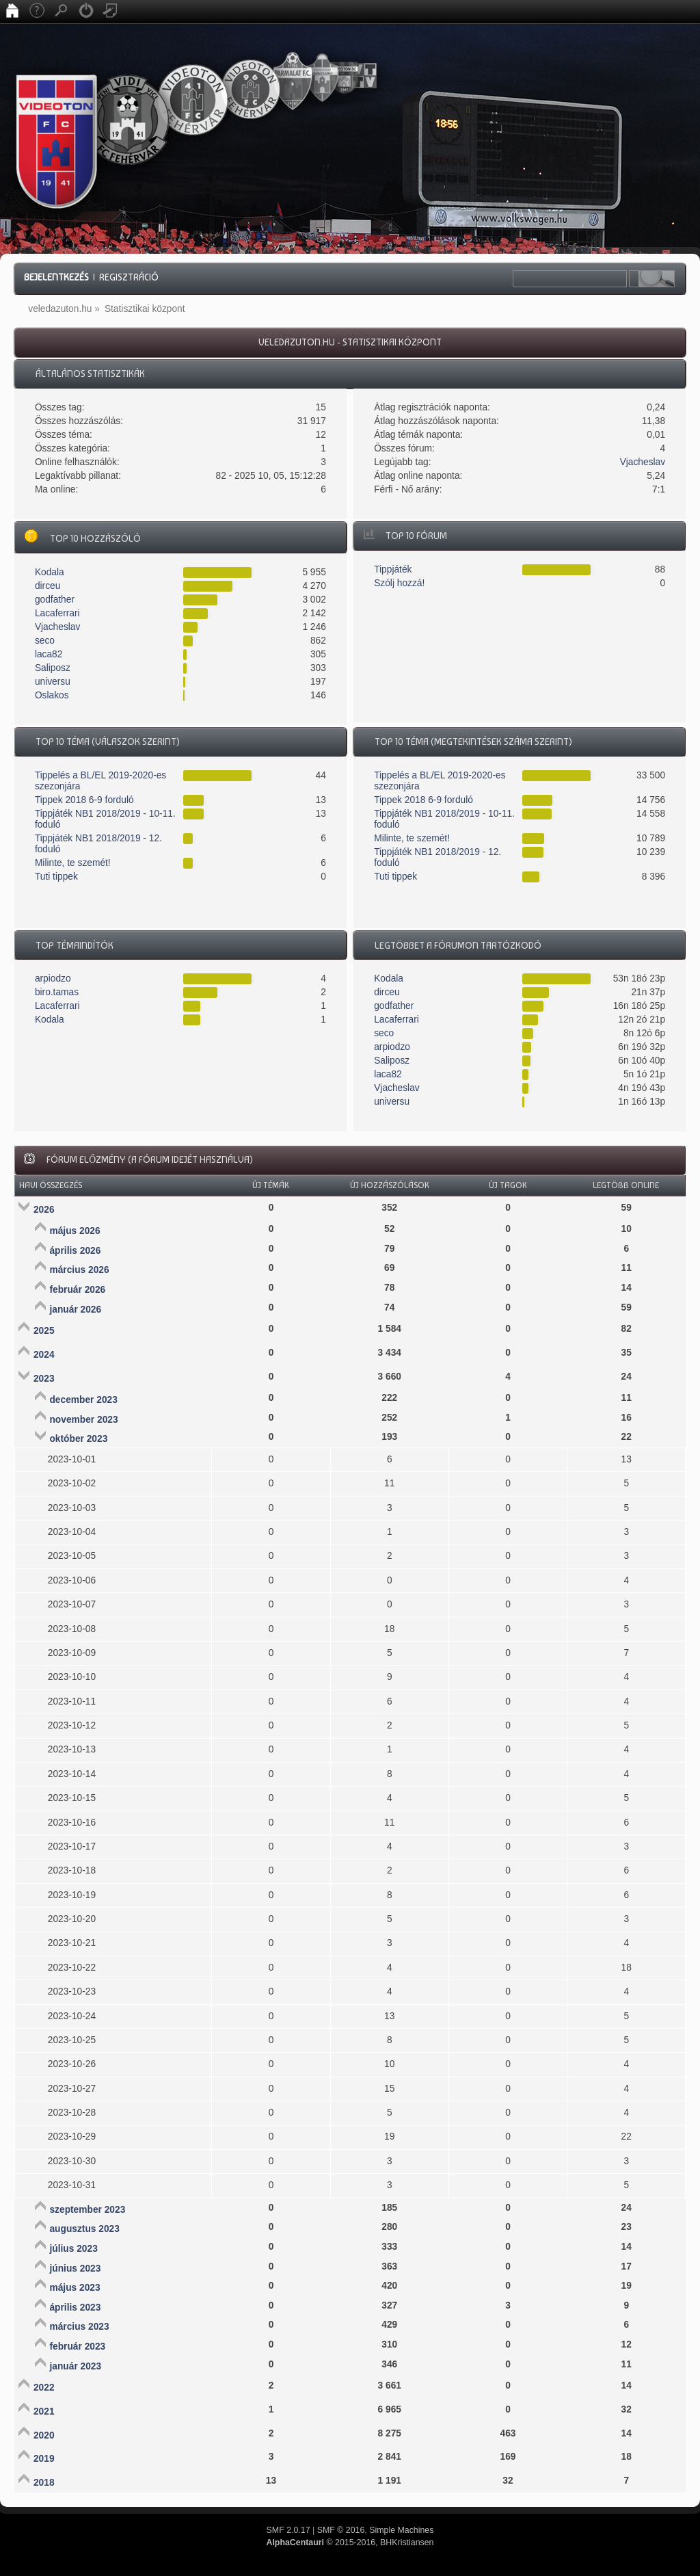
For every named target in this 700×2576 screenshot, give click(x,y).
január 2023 (75, 2366)
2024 (44, 1355)
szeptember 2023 (87, 2210)
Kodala (49, 572)
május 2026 (74, 1231)
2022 (44, 2387)
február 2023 (77, 2346)
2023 (44, 1379)
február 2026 (77, 1290)
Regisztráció (129, 277)
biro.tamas (57, 992)
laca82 (49, 654)
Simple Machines (401, 2530)
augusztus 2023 (84, 2229)
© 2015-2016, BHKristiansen (349, 2542)
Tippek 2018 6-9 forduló (84, 800)
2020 (44, 2435)
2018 (44, 2483)
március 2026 (79, 1270)
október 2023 (78, 1439)
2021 (44, 2411)
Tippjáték (393, 569)
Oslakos (52, 695)
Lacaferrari (57, 613)
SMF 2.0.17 (288, 2530)
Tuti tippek (56, 876)
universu (52, 681)
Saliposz (52, 668)
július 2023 (73, 2249)
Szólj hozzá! (399, 583)
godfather (55, 599)
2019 (44, 2459)
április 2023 (74, 2307)
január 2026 (75, 1309)
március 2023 (79, 2327)
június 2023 (74, 2268)
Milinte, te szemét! (73, 863)
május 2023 (74, 2288)
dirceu (47, 586)
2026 (44, 1210)
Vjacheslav (643, 462)
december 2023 (83, 1400)
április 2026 (74, 1251)
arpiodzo (53, 978)
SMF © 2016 (341, 2530)
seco (45, 640)
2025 (44, 1331)
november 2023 (83, 1420)
